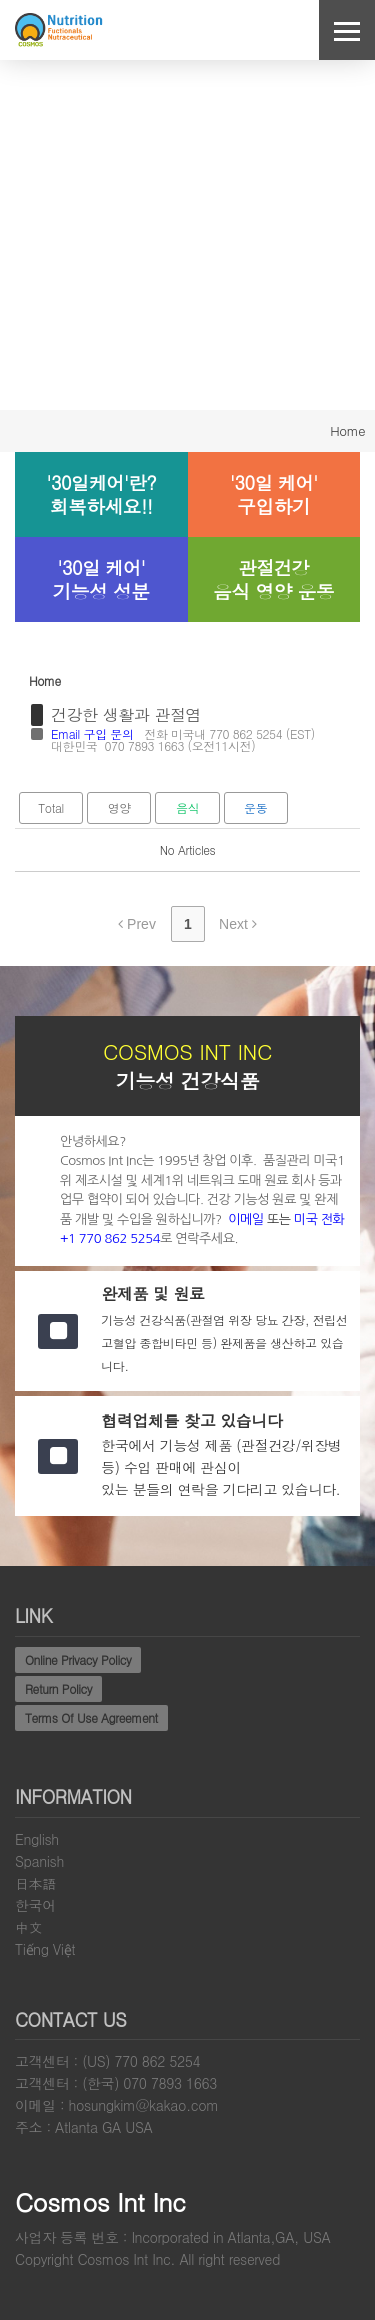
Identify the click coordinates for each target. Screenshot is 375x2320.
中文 (28, 1927)
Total (51, 807)
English (37, 1839)
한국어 (35, 1905)
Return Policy (58, 1688)
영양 (119, 807)
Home (347, 430)
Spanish (39, 1861)
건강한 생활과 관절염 (126, 715)
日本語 (35, 1883)
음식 (187, 807)
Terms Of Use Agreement (91, 1717)
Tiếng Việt (45, 1949)
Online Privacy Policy (78, 1659)
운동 (255, 807)
